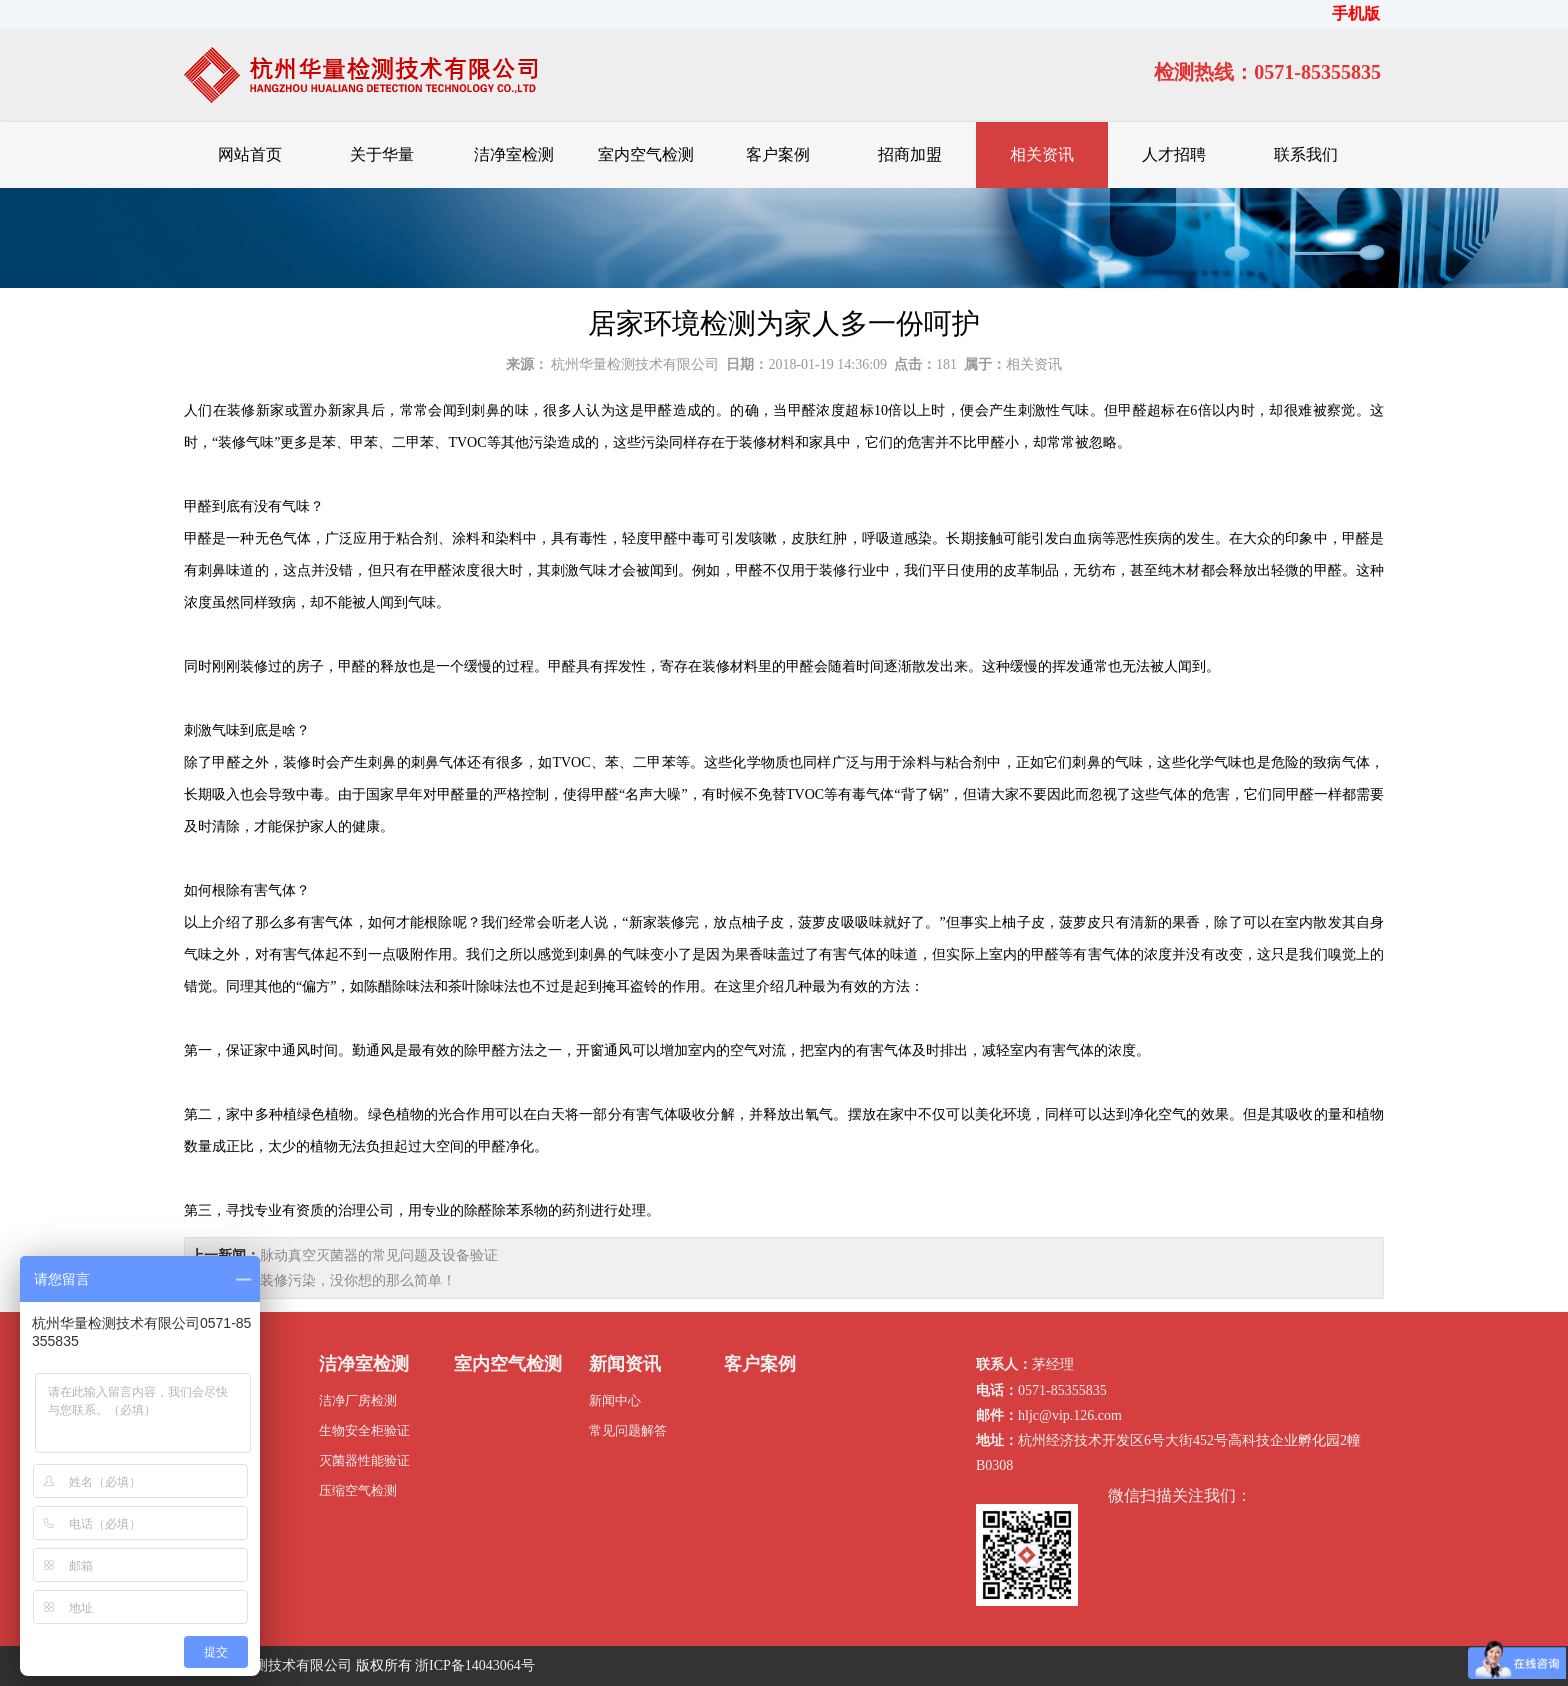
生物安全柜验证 (364, 1430)
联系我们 (1306, 154)
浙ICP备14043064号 (475, 1665)
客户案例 (778, 154)
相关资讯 (1042, 154)
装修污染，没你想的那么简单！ (358, 1280)
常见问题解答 (628, 1430)
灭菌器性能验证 (364, 1460)
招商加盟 (910, 154)
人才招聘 (1174, 154)
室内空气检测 (646, 154)
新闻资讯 (625, 1364)
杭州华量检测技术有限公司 (635, 364)
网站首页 (250, 154)
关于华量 (382, 154)
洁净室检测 (514, 154)
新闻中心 (615, 1400)
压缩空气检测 (358, 1490)
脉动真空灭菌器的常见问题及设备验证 (379, 1255)
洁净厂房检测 (358, 1400)
